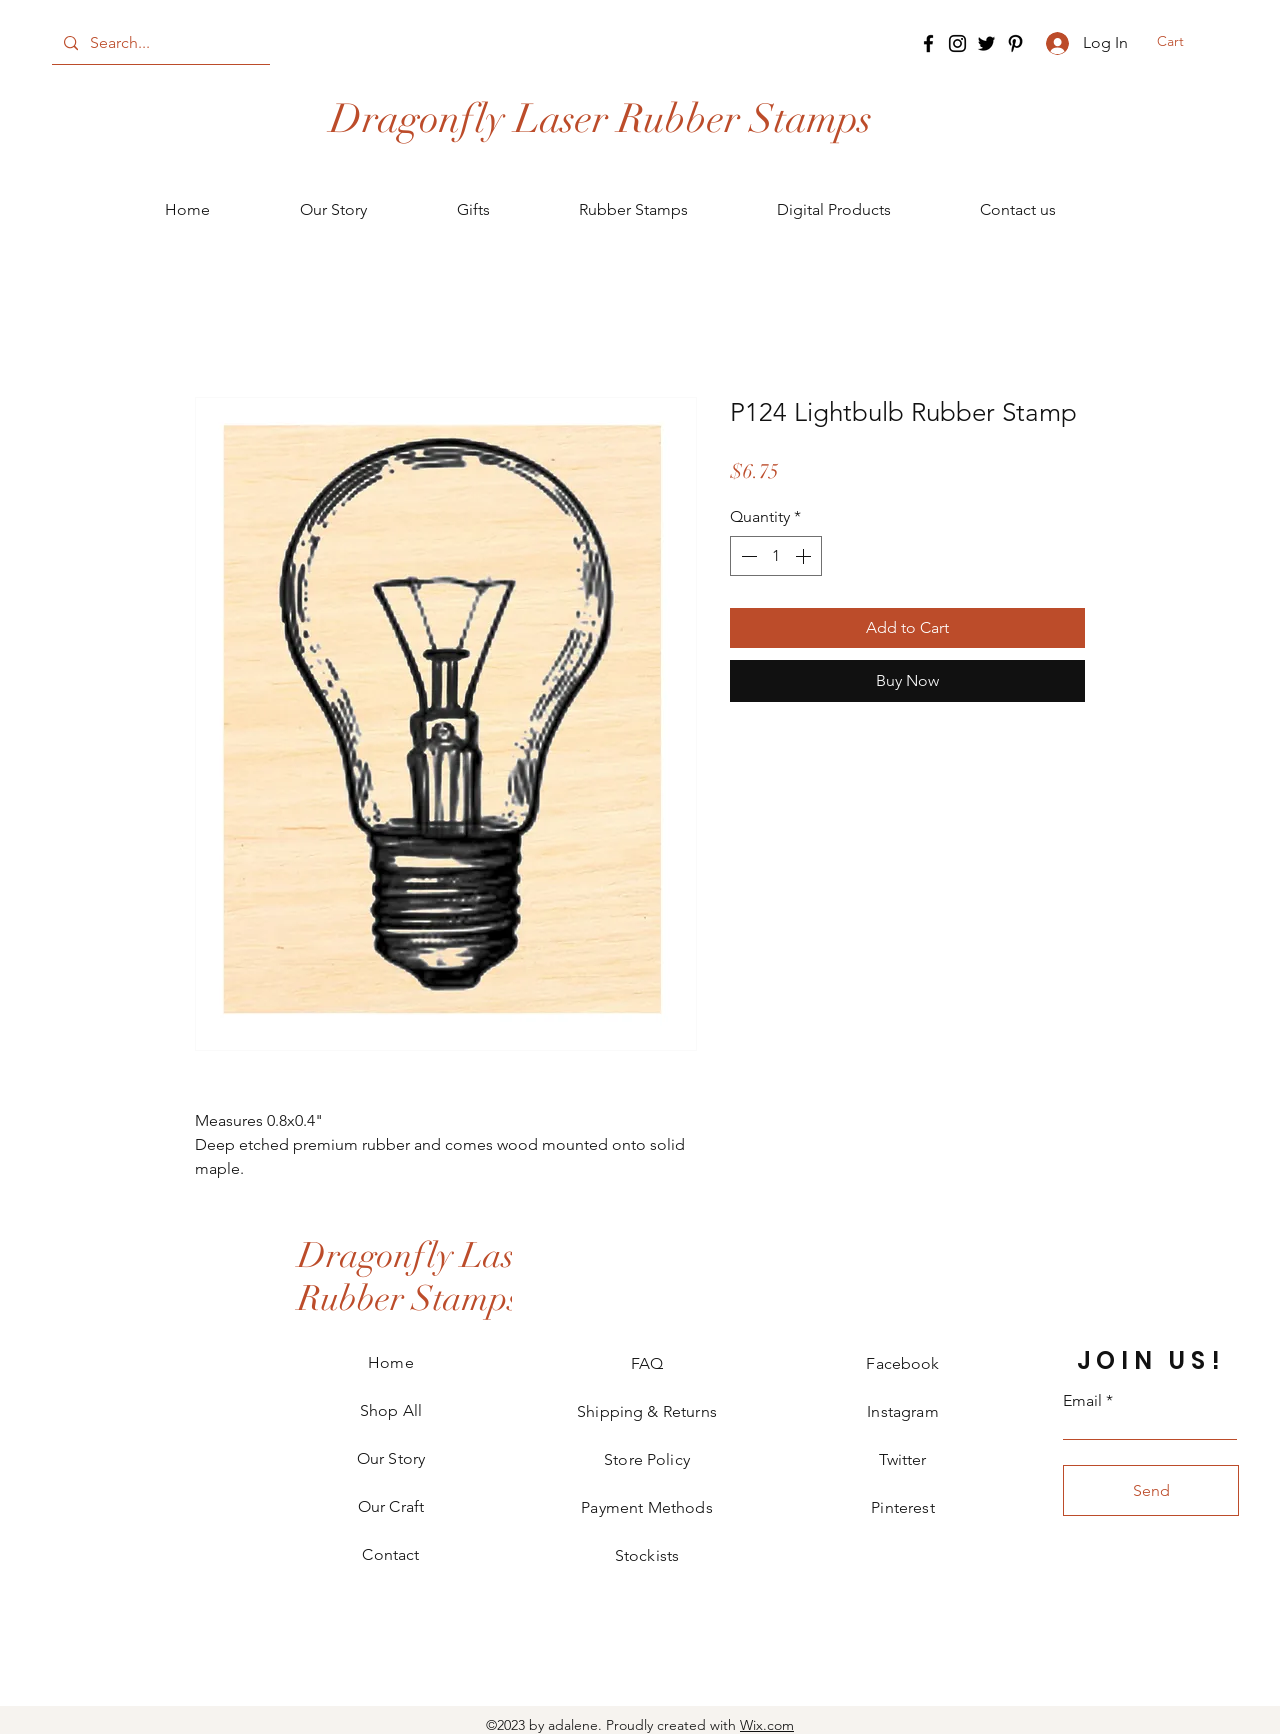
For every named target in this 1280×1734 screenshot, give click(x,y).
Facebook (902, 1363)
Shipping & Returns (647, 1411)
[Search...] (159, 43)
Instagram (902, 1411)
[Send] (1151, 1490)
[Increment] (805, 556)
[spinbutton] (776, 556)
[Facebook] (928, 43)
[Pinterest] (1015, 43)
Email (1082, 1401)
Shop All (391, 1410)
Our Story (391, 1458)
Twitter (902, 1459)
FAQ (647, 1363)
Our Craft (391, 1506)
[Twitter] (986, 43)
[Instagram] (957, 43)
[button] (1181, 41)
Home (391, 1362)
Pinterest (902, 1507)
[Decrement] (747, 556)
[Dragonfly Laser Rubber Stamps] (601, 118)
